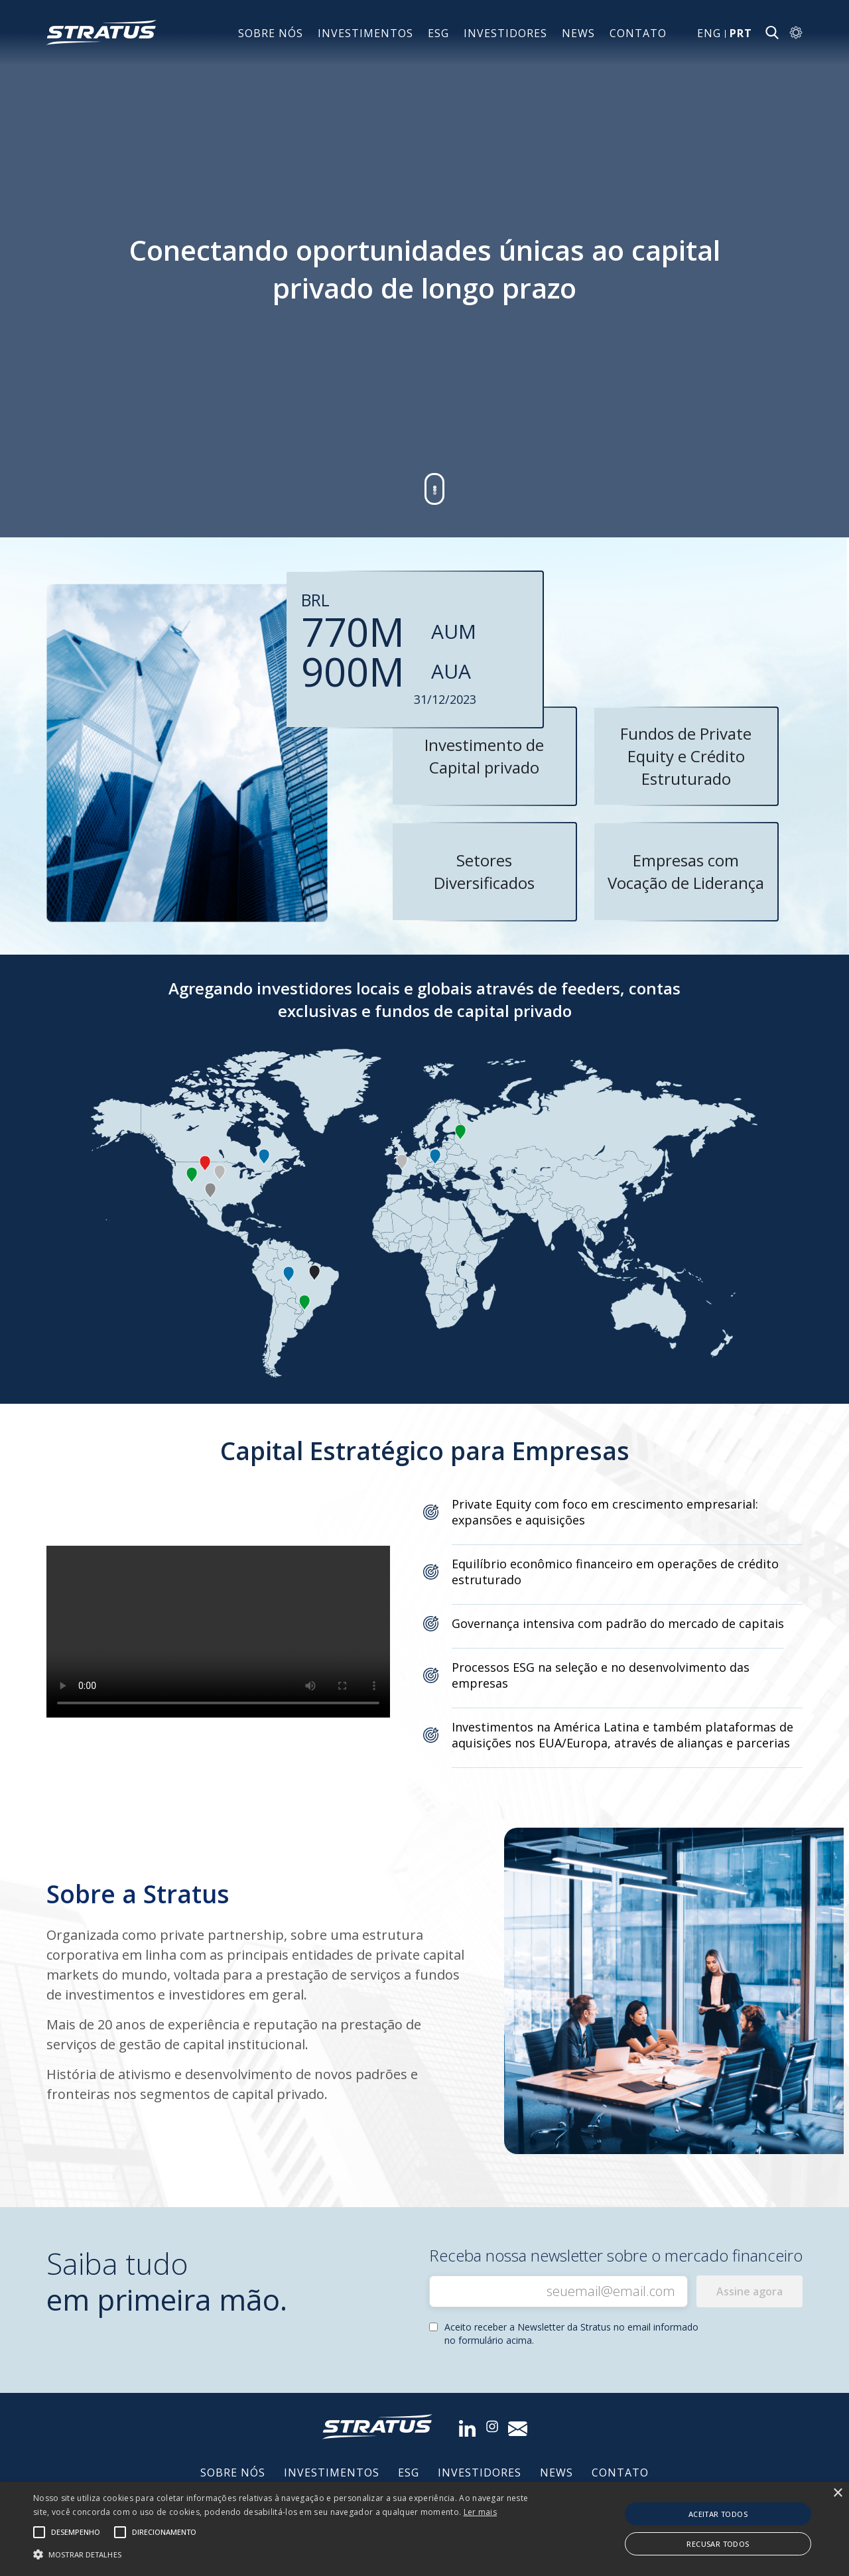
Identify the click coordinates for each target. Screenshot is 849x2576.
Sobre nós (270, 33)
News (578, 33)
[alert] (424, 2529)
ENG (709, 33)
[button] (287, 2553)
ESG (438, 33)
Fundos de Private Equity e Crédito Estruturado (685, 755)
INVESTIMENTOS (365, 33)
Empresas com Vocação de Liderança (686, 871)
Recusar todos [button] (717, 2544)
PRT (741, 33)
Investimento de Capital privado (484, 756)
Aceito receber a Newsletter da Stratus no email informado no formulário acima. (571, 2333)
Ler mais (480, 2512)
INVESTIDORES (505, 33)
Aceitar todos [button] (718, 2514)
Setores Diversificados (484, 871)
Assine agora (749, 2291)
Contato (638, 33)
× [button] (837, 2493)
